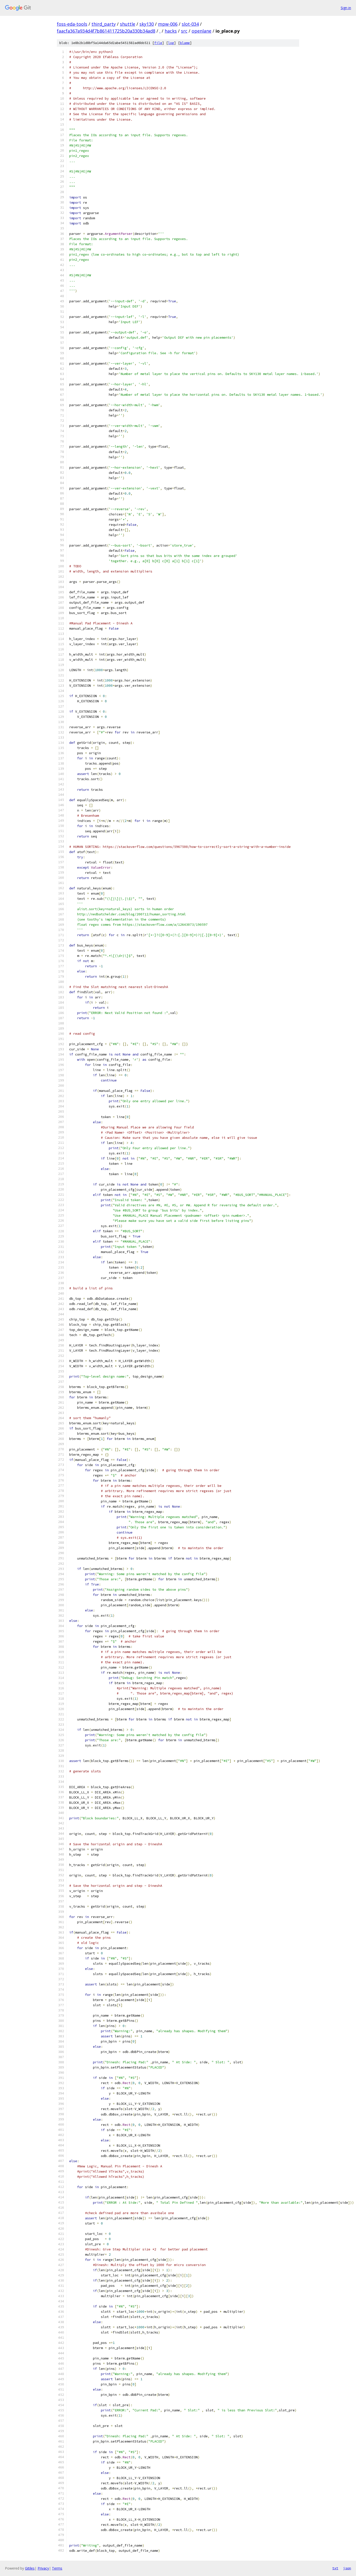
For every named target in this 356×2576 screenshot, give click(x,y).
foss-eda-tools (72, 24)
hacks (171, 31)
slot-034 (190, 24)
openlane (201, 31)
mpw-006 (168, 24)
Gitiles (30, 2568)
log (171, 43)
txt (335, 2568)
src (184, 31)
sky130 (146, 24)
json (347, 2568)
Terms (57, 2568)
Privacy (43, 2568)
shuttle (127, 24)
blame (185, 43)
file (158, 43)
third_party (103, 24)
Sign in (346, 7)
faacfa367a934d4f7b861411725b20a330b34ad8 (106, 31)
